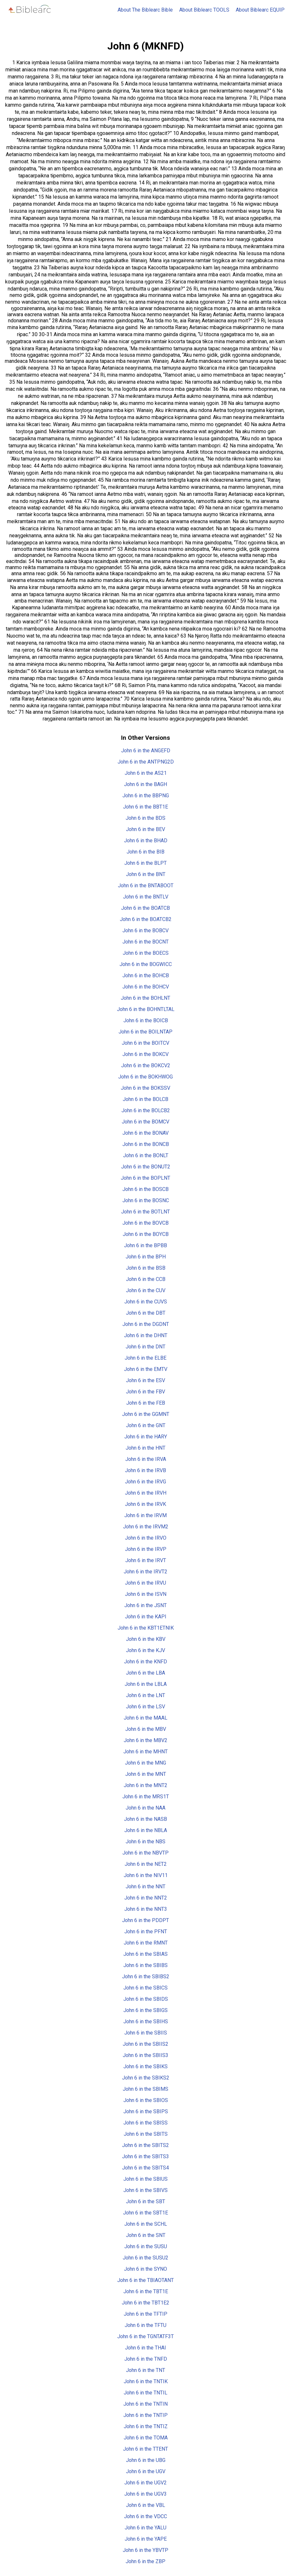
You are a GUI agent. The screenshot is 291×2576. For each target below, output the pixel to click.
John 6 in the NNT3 (145, 1909)
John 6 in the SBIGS (145, 2010)
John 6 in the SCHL (145, 2224)
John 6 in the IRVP (145, 1549)
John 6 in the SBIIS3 (145, 2055)
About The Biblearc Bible (145, 10)
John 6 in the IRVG (145, 1482)
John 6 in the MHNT (145, 1752)
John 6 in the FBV (145, 1392)
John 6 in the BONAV (145, 1133)
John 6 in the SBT (145, 2201)
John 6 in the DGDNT (145, 1324)
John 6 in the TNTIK (146, 2381)
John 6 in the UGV (145, 2471)
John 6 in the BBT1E (145, 807)
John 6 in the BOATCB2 (146, 919)
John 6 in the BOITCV (145, 1043)
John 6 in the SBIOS (145, 2100)
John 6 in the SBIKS (145, 2066)
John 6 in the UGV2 (145, 2483)
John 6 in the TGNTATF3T (145, 2336)
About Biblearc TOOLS (204, 10)
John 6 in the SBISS (145, 2123)
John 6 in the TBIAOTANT (145, 2280)
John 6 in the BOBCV (145, 930)
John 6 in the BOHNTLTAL (145, 1009)
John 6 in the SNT (145, 2235)
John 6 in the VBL (145, 2505)
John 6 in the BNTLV (145, 897)
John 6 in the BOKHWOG (145, 1077)
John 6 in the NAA (145, 1808)
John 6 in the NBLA (145, 1830)
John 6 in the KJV (145, 1650)
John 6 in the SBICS (145, 1988)
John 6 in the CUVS (145, 1302)
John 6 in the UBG (145, 2460)
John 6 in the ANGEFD (145, 750)
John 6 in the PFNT (145, 1931)
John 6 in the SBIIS (145, 2033)
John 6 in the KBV (145, 1639)
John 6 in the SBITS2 (145, 2145)
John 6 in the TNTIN (145, 2404)
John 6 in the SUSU (145, 2246)
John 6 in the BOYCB (146, 1234)
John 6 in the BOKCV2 (145, 1065)
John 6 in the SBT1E (145, 2213)
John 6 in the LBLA (146, 1684)
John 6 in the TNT (145, 2370)
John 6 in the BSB (145, 1268)
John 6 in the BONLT (145, 1155)
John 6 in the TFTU (145, 2325)
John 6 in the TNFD (145, 2359)
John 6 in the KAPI (145, 1617)
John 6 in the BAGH (145, 784)
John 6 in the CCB (145, 1279)
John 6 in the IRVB (145, 1470)
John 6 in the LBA (145, 1673)
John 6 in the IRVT (145, 1560)
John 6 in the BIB (145, 852)
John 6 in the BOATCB (145, 908)
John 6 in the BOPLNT (145, 1178)
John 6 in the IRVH (145, 1493)
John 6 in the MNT (145, 1774)
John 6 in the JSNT (145, 1605)
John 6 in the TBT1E (145, 2291)
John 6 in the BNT (145, 874)
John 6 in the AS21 (146, 773)
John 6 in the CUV (145, 1290)
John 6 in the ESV (145, 1380)
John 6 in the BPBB (145, 1245)
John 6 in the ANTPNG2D (146, 762)
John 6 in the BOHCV (145, 987)
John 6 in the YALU (145, 2528)
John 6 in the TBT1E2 (145, 2303)
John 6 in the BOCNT (145, 942)
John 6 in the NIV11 (146, 1875)
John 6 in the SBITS (146, 2134)
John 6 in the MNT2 (145, 1785)
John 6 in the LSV (145, 1707)
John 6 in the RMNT (146, 1943)
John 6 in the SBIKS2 (145, 2078)
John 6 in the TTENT (145, 2449)
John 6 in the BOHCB (145, 975)
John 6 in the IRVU (145, 1583)
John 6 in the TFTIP (145, 2314)
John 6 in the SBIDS (145, 1999)
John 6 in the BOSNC (145, 1200)
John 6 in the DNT (145, 1347)
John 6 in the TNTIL (145, 2393)
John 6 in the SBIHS (145, 2021)
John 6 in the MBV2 (145, 1740)
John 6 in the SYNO (145, 2269)
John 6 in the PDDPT (145, 1920)
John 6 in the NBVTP (145, 1853)
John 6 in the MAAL (145, 1718)
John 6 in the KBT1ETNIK (146, 1628)
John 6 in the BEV (145, 829)
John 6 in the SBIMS (145, 2089)
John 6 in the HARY (145, 1437)
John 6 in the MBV (145, 1729)
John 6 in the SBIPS (145, 2111)
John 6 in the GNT (145, 1425)
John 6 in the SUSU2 (145, 2258)
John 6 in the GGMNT (145, 1414)
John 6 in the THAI (145, 2348)
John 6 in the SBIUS (145, 2179)
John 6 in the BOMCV (145, 1122)
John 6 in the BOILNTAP (145, 1032)
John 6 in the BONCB (145, 1144)
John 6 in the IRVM (145, 1515)
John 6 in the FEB (145, 1403)
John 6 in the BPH (146, 1257)
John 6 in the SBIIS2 (145, 2044)
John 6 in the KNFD (145, 1662)
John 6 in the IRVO (145, 1538)
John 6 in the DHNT (145, 1335)
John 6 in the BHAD (145, 840)
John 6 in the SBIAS (145, 1954)
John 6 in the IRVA (145, 1459)
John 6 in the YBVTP (145, 2550)
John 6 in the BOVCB (145, 1223)
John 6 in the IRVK (145, 1504)
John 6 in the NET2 (146, 1864)
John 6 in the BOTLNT (145, 1212)
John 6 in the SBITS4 (145, 2168)
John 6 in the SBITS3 (145, 2156)
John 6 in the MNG (145, 1763)
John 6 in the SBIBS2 (145, 1976)
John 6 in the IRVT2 (145, 1572)
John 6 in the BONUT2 (145, 1167)
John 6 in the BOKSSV (145, 1088)
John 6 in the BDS (145, 818)
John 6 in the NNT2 (145, 1898)
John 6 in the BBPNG (145, 795)
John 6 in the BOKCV (145, 1054)
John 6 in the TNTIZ (146, 2426)
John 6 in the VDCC (145, 2516)
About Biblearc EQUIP (260, 10)
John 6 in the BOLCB (145, 1099)
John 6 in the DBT (145, 1313)
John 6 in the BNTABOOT (145, 885)
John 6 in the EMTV (145, 1369)
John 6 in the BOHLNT (145, 998)
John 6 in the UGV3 (145, 2494)
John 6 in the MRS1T (145, 1796)
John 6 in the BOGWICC (145, 964)
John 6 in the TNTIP (145, 2415)
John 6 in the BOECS (146, 953)
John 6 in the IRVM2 (145, 1527)
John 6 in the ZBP (145, 2561)
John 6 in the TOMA (146, 2438)
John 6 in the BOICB (145, 1020)
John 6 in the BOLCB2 (145, 1110)
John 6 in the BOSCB (145, 1189)
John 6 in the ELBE (145, 1358)
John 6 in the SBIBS (145, 1965)
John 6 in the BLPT (145, 863)
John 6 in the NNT (145, 1886)
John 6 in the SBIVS (145, 2190)
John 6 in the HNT (145, 1448)
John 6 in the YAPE (146, 2539)
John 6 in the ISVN (145, 1594)
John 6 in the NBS (145, 1841)
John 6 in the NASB (145, 1819)
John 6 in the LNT (145, 1695)
